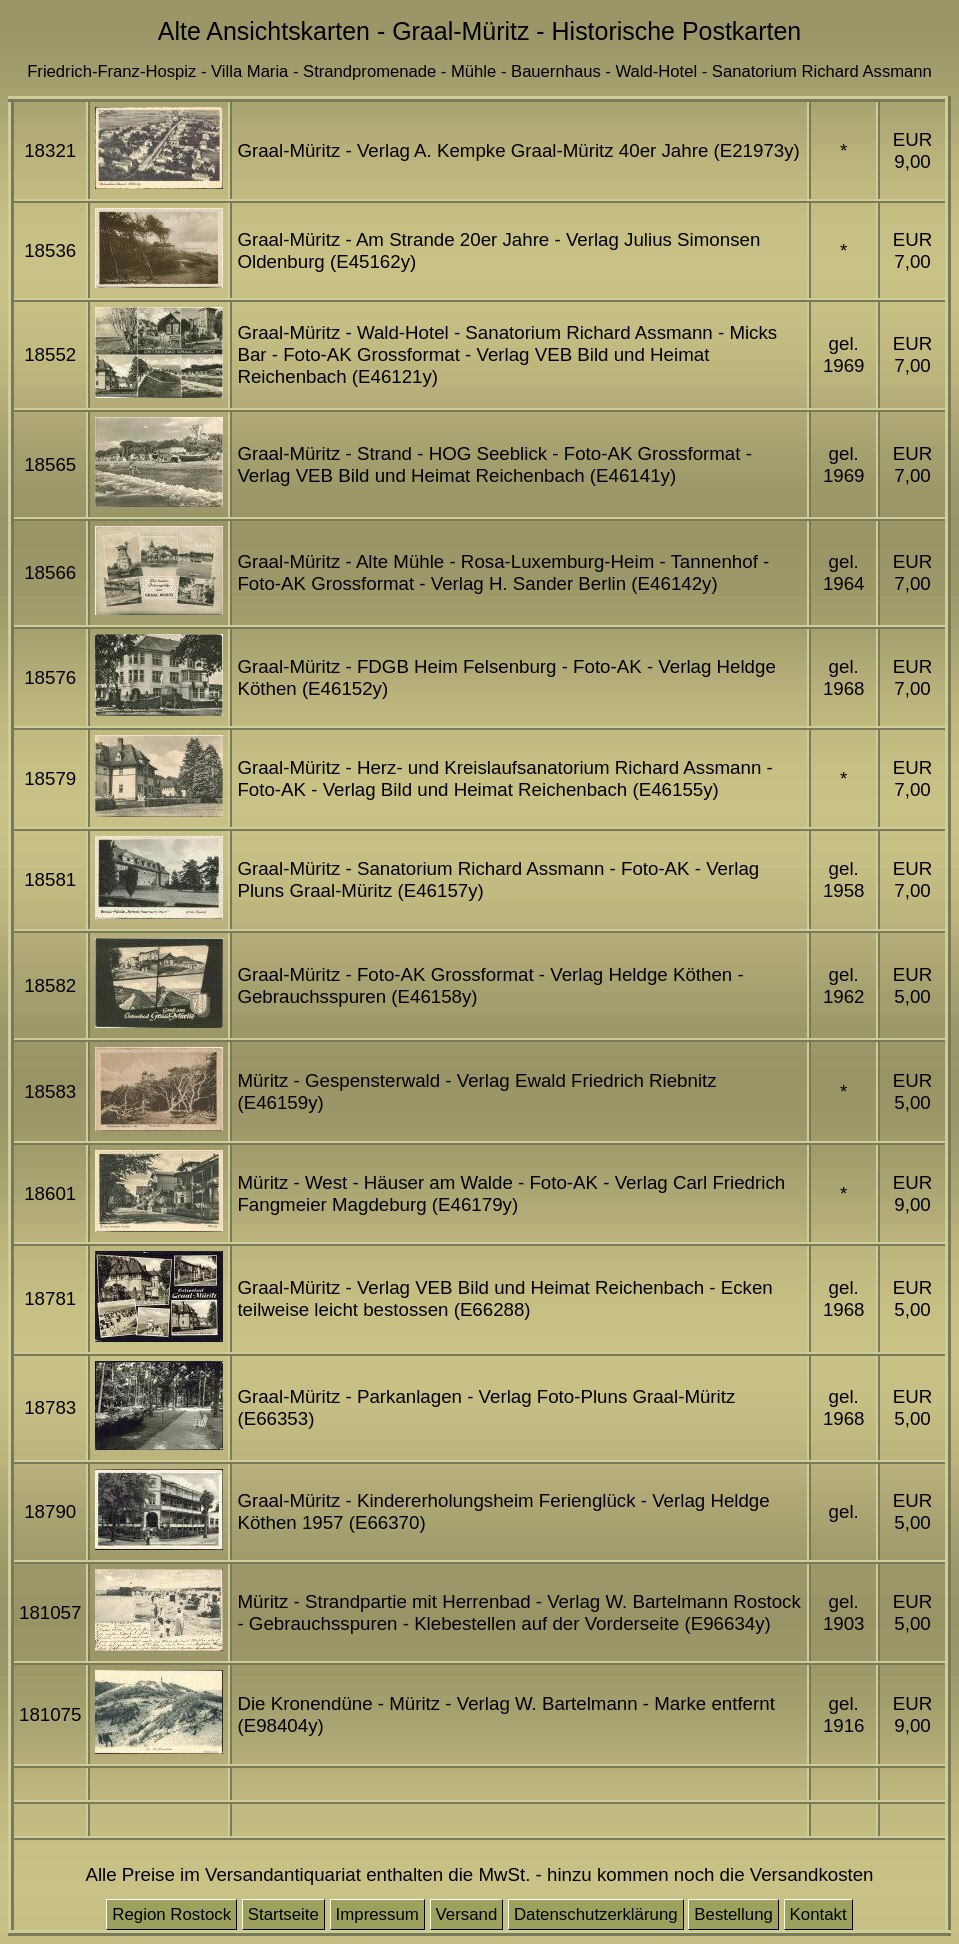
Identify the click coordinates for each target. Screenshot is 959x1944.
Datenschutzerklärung (596, 1914)
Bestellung (733, 1914)
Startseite (283, 1914)
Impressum (377, 1914)
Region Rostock (171, 1914)
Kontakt (818, 1914)
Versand (467, 1914)
